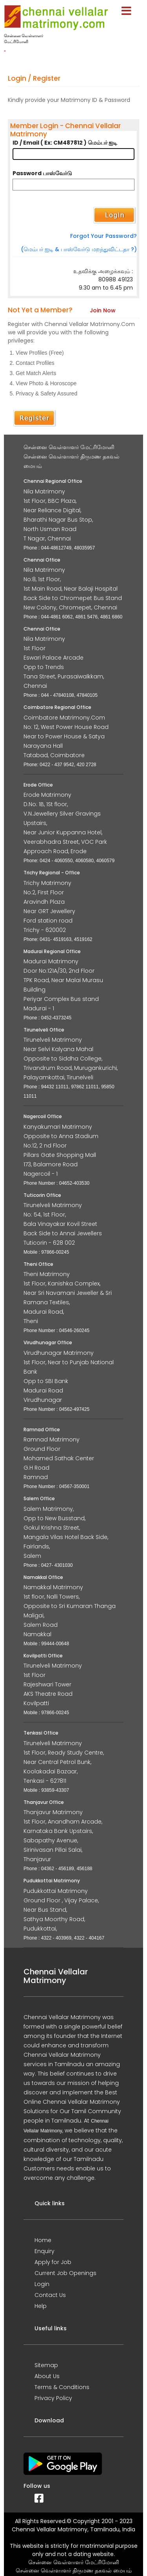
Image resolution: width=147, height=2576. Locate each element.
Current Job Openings (65, 2273)
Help (40, 2306)
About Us (47, 2376)
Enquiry (44, 2251)
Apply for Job (52, 2262)
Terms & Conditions (61, 2387)
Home (42, 2240)
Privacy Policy (53, 2398)
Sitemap (46, 2365)
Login (41, 2284)
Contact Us (50, 2295)
